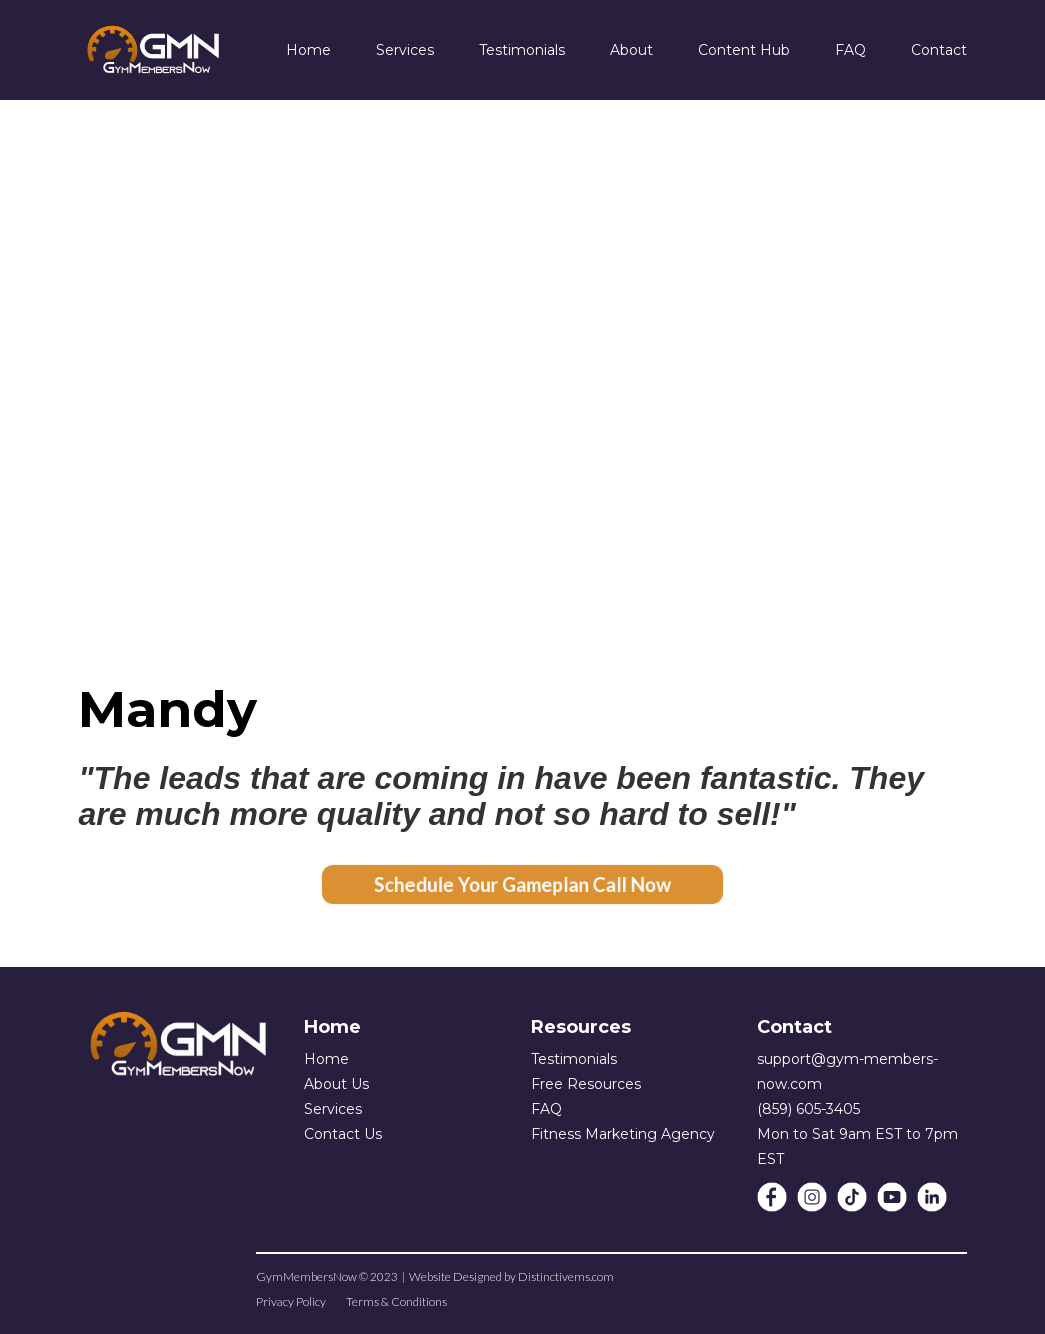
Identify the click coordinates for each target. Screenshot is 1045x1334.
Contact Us (343, 1134)
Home (326, 1059)
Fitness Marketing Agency (623, 1134)
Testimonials (574, 1059)
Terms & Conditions (396, 1301)
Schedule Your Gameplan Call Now (523, 884)
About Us (336, 1084)
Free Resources (586, 1084)
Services (333, 1109)
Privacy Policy (291, 1301)
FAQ (546, 1109)
